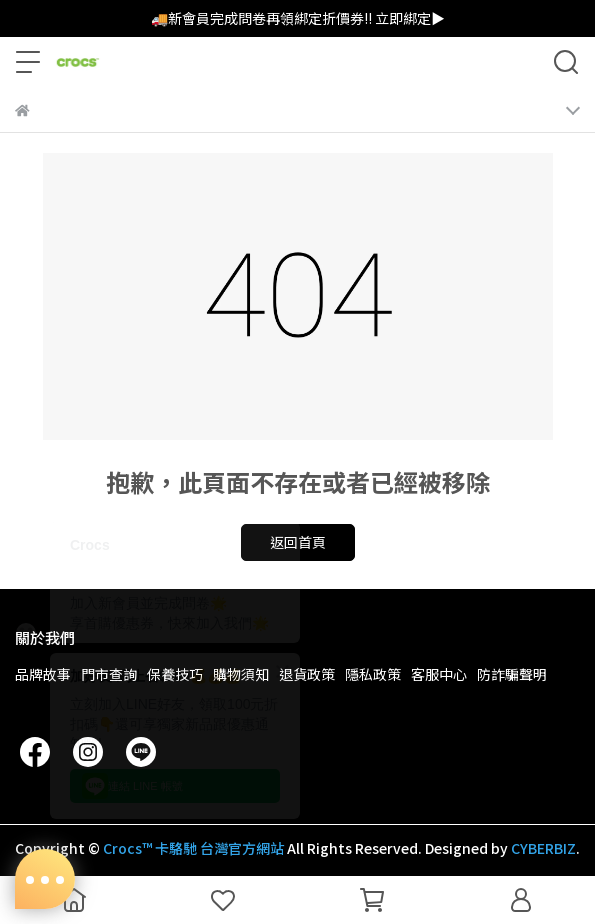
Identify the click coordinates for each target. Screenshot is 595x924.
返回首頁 (298, 542)
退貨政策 (307, 674)
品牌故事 (43, 674)
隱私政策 (373, 674)
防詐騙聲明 (512, 674)
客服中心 (439, 674)
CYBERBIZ (543, 848)
